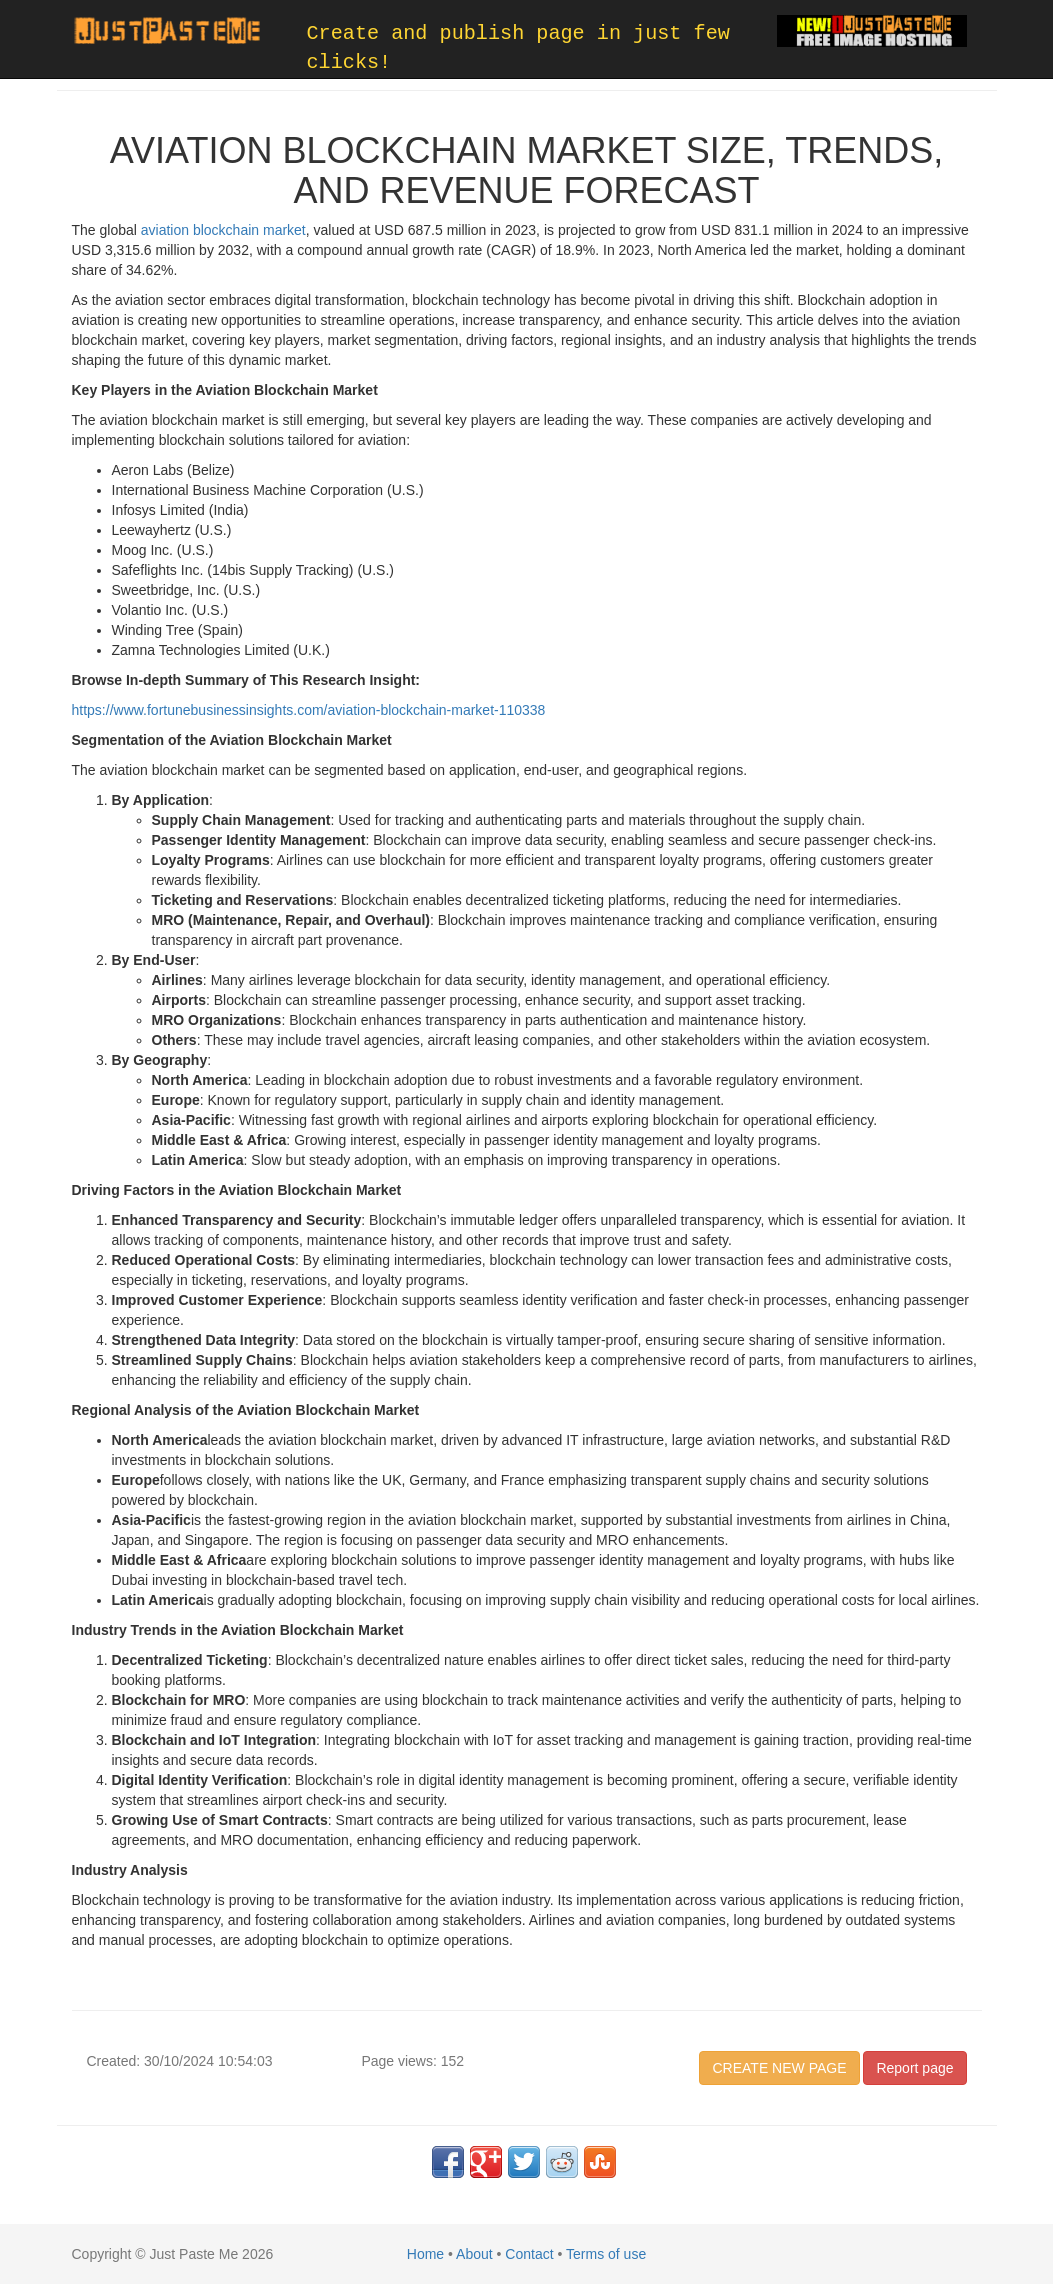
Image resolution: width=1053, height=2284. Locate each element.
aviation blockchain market (223, 230)
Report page (914, 2068)
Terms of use (606, 2254)
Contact (529, 2254)
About (474, 2254)
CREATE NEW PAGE (779, 2068)
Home (425, 2254)
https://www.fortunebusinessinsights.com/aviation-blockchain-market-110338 (309, 710)
